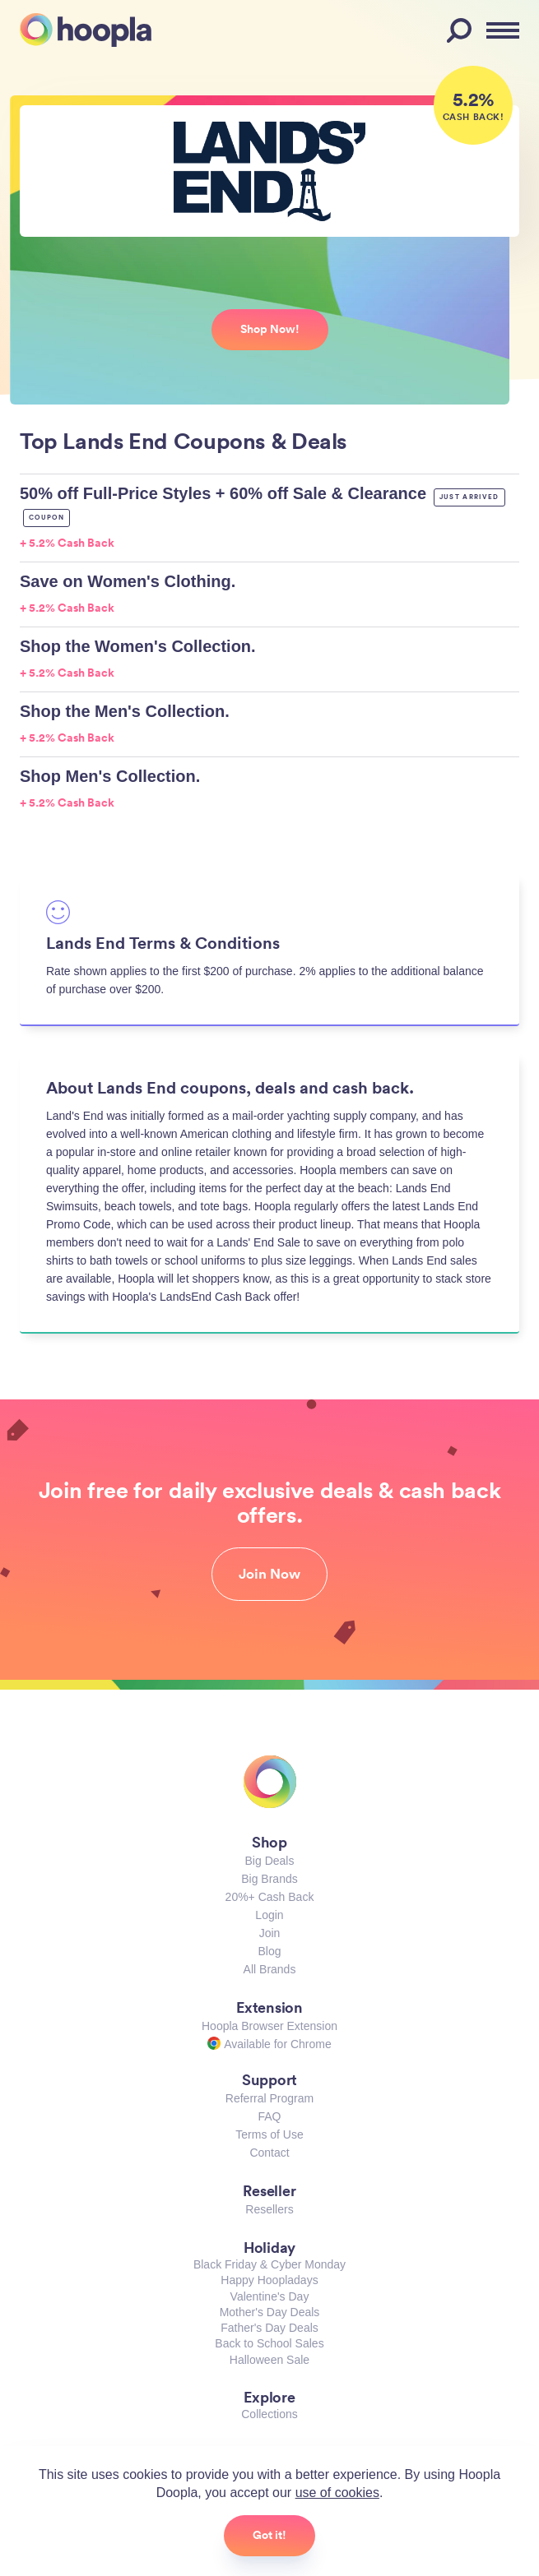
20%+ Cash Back (269, 1896)
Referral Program (269, 2098)
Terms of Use (269, 2134)
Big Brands (269, 1878)
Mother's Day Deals (270, 2312)
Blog (269, 1951)
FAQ (269, 2116)
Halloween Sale (269, 2359)
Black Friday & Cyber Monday (269, 2264)
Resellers (269, 2209)
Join (270, 1933)
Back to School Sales (269, 2343)
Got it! (269, 2535)
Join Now (269, 1574)
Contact (269, 2152)
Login (269, 1915)
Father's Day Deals (269, 2327)
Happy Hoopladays (269, 2280)
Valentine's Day (269, 2296)
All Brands (270, 1969)
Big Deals (270, 1860)
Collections (269, 2414)
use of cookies (337, 2493)
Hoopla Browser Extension (269, 2026)
